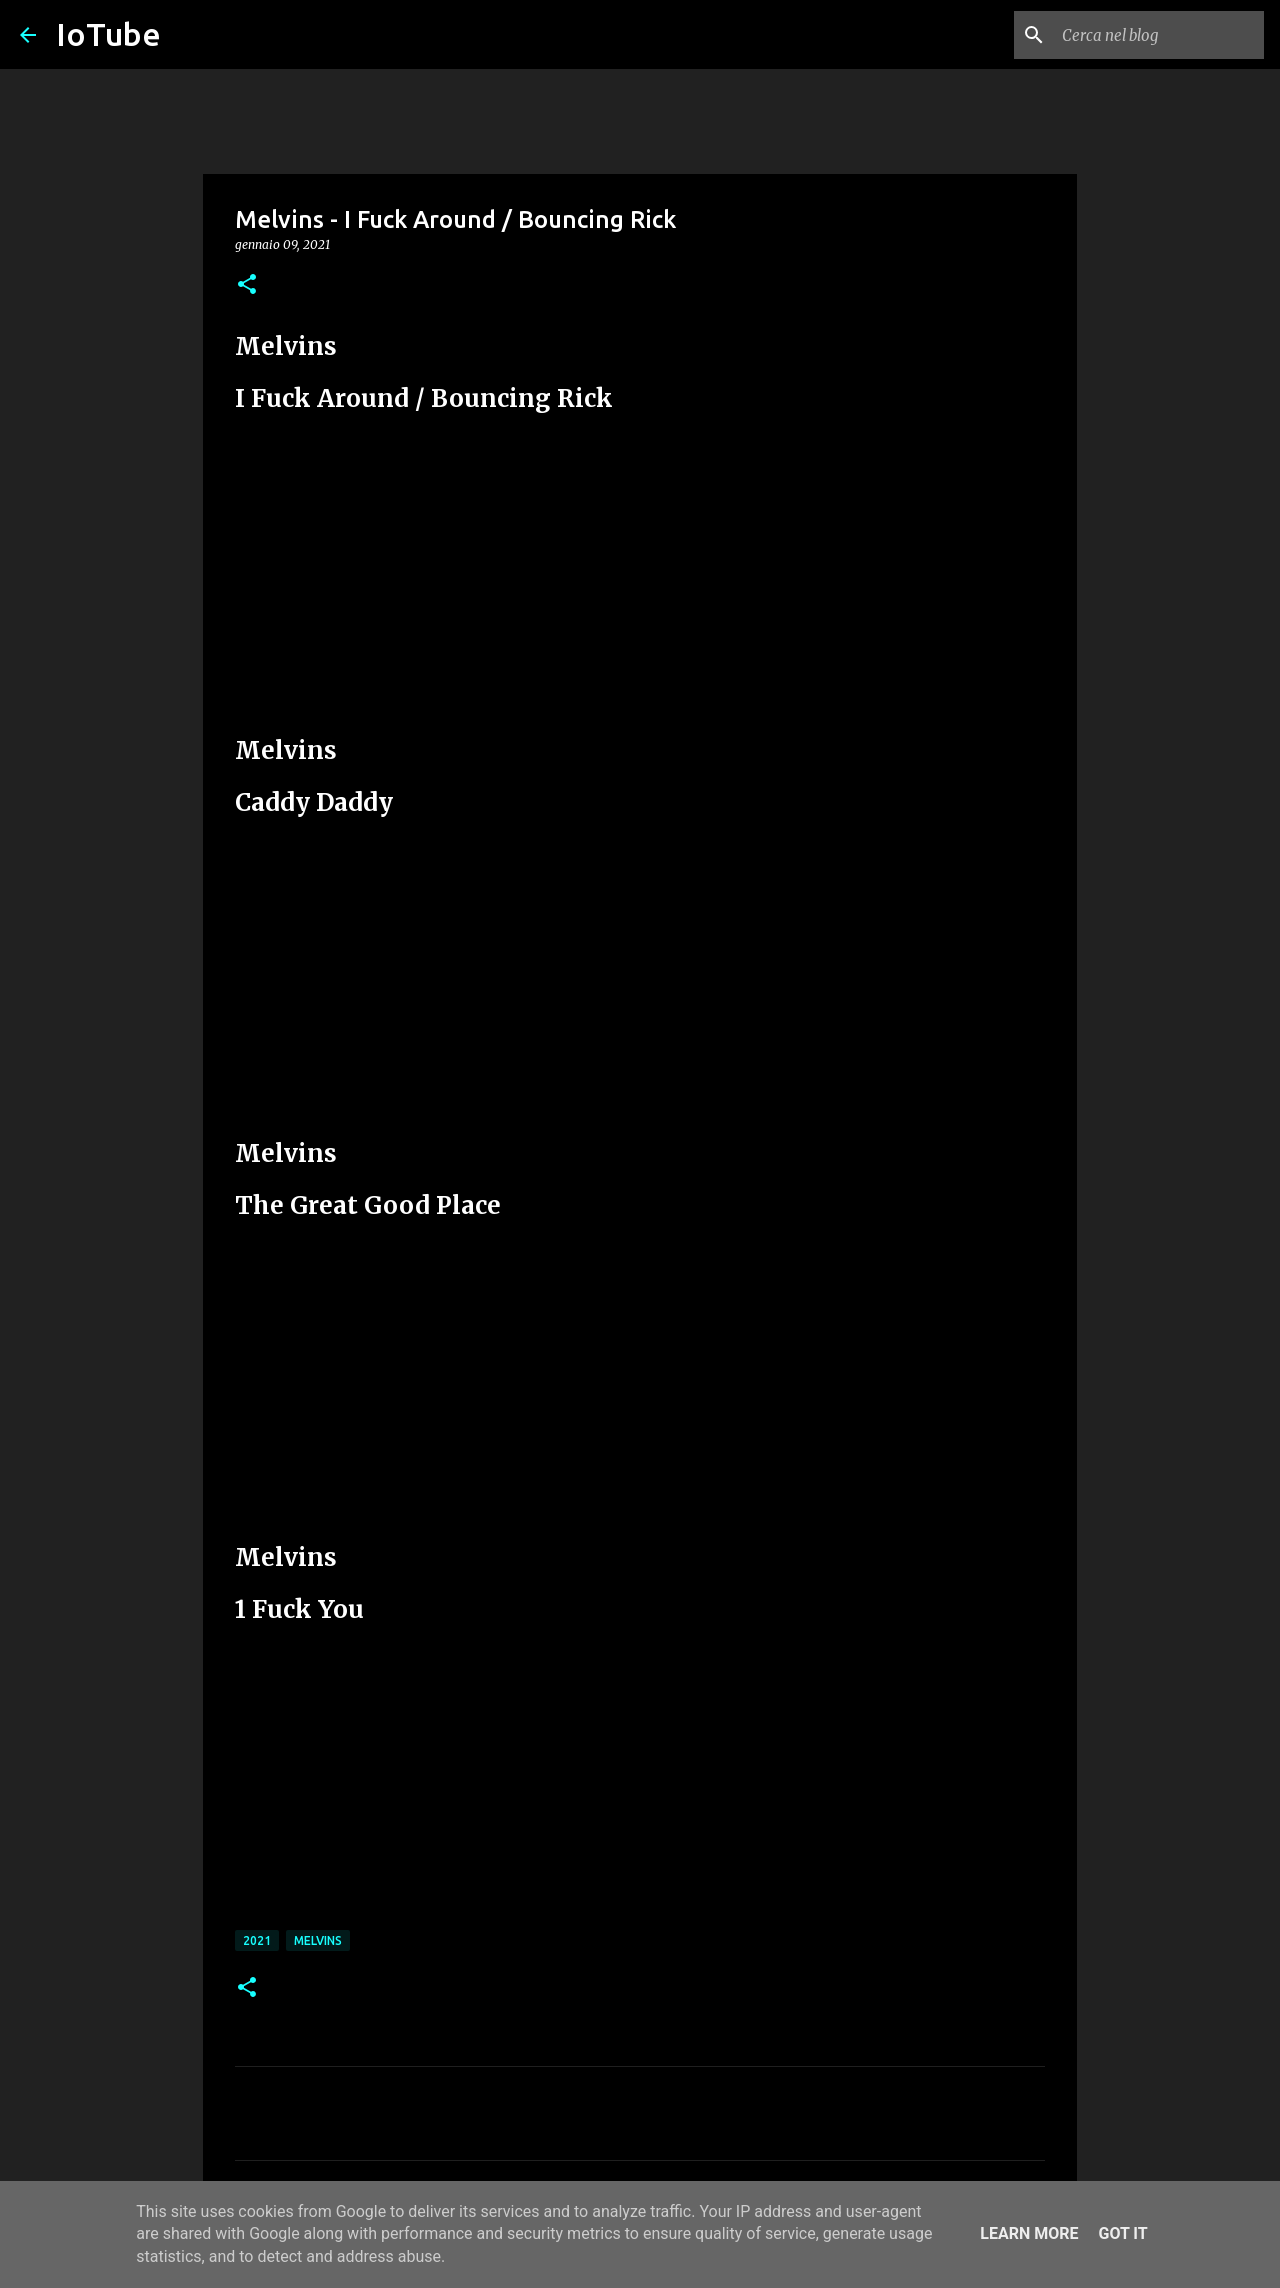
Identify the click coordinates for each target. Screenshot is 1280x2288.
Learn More (1029, 2233)
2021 (257, 1940)
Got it (1122, 2233)
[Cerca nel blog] (1159, 35)
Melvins (318, 1940)
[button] (247, 285)
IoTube (108, 34)
